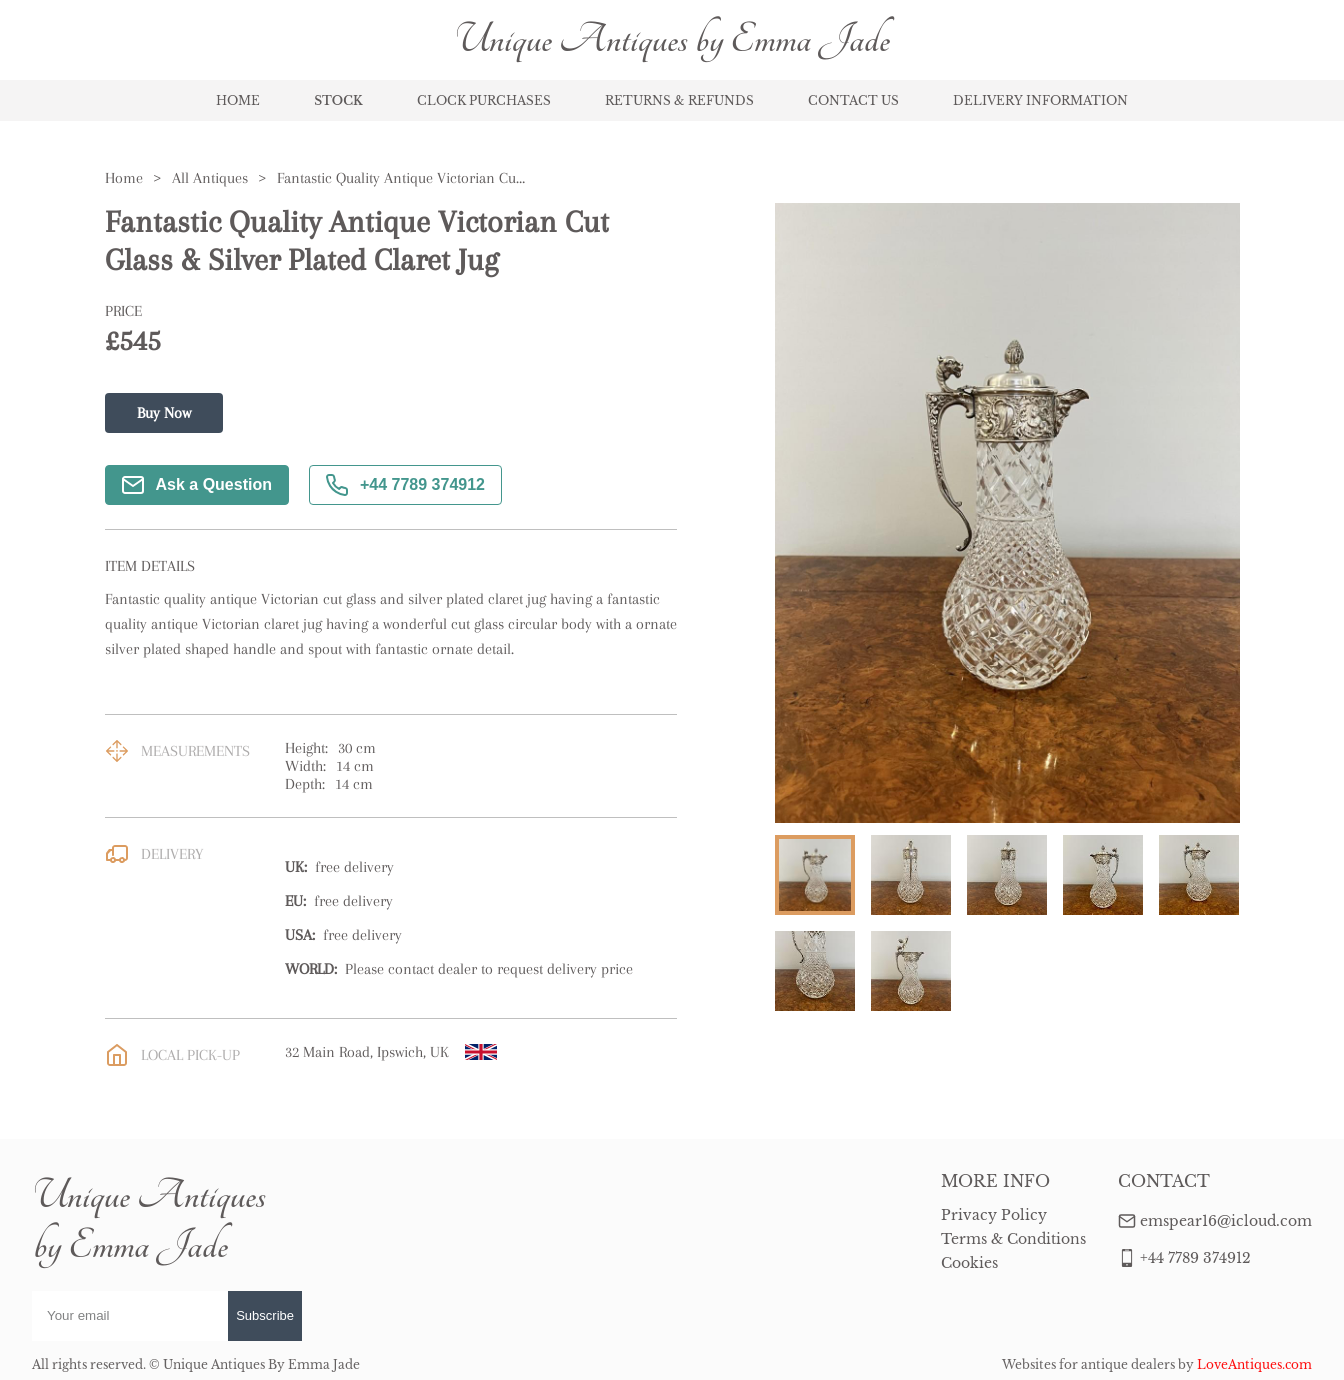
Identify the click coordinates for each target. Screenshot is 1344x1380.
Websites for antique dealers (1088, 1364)
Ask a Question (197, 485)
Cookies (969, 1263)
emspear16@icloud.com (1226, 1221)
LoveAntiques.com (1254, 1364)
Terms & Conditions (1013, 1239)
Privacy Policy (994, 1215)
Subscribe (265, 1315)
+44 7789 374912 (405, 485)
